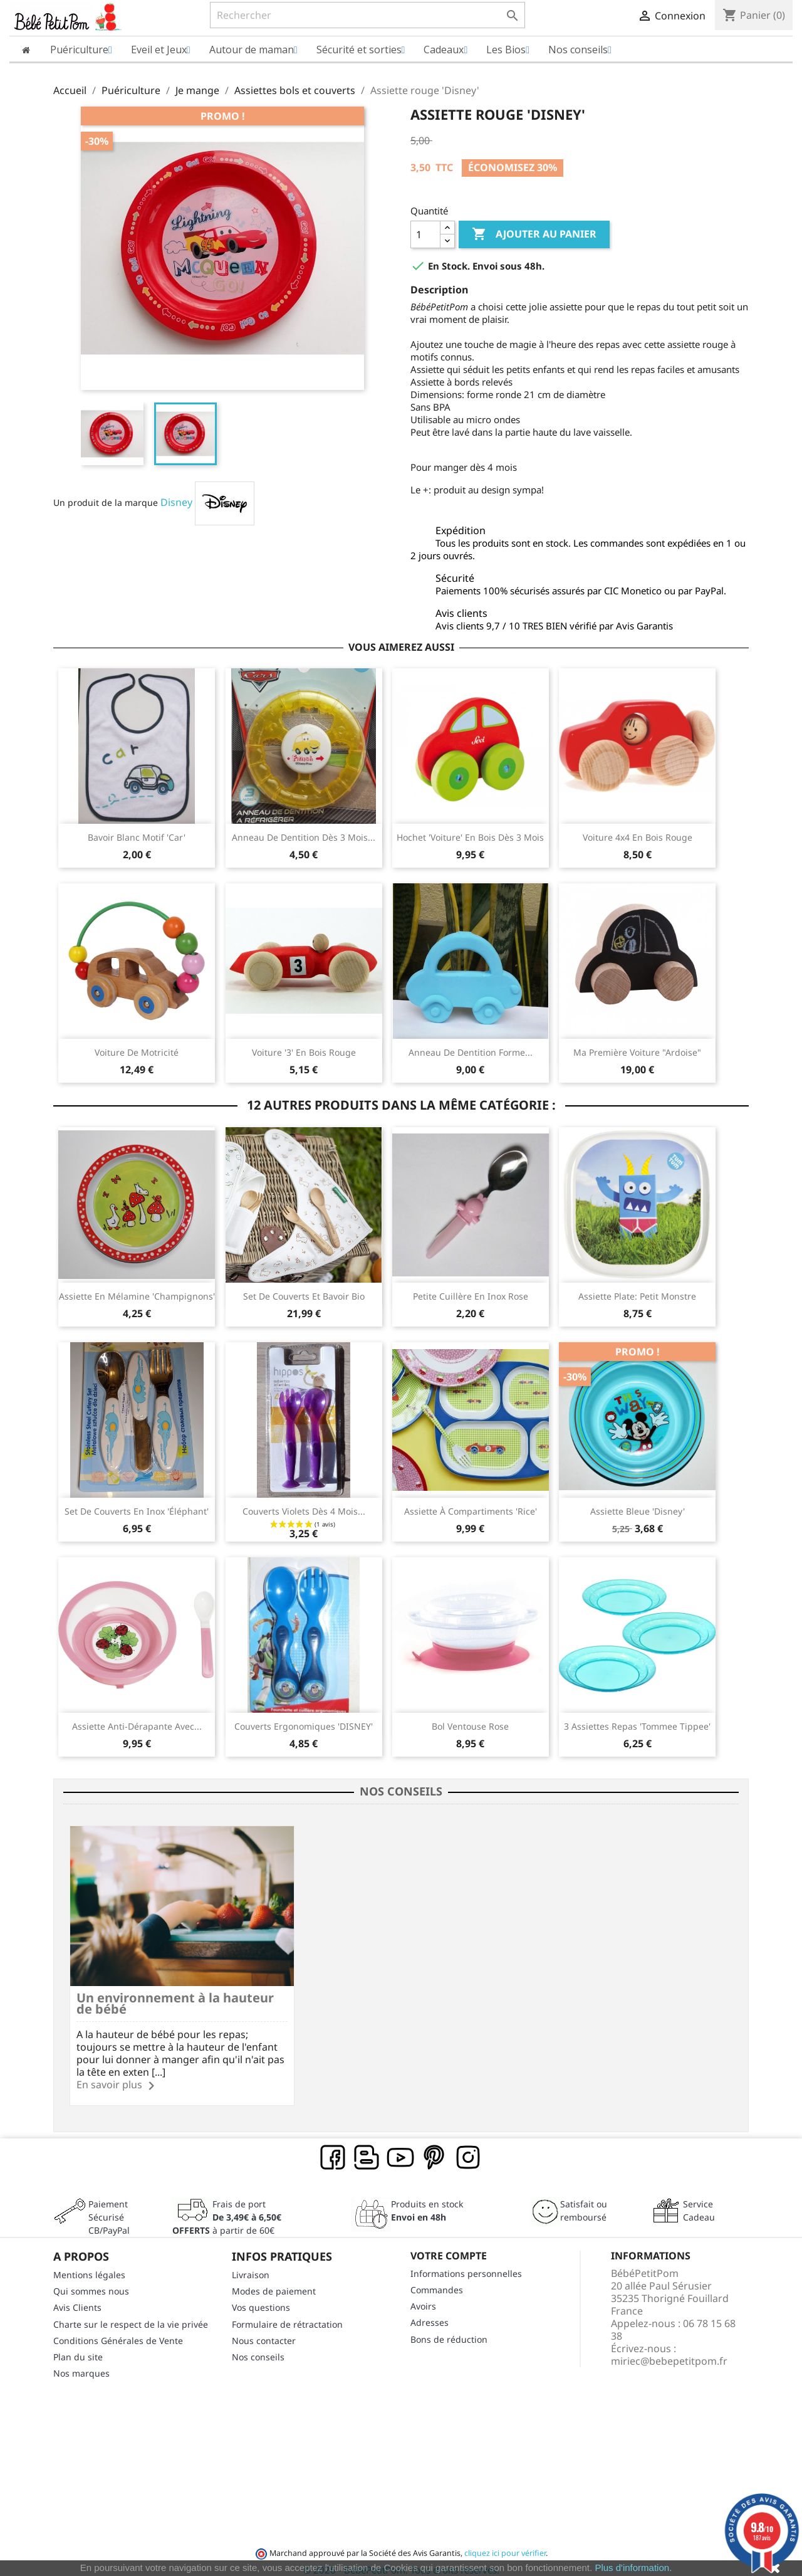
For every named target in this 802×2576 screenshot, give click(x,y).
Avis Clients (77, 2297)
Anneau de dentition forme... (471, 1052)
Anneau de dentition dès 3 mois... (303, 837)
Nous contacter (264, 2330)
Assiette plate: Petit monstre (637, 1296)
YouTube (401, 2147)
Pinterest (434, 2147)
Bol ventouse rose (470, 1726)
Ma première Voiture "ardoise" (637, 1052)
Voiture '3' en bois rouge (304, 1052)
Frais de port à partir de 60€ (226, 2207)
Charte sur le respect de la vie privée (130, 2314)
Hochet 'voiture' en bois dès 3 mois (470, 837)
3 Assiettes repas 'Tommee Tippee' (637, 1726)
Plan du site (78, 2347)
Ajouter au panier (534, 234)
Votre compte (448, 2246)
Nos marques (81, 2363)
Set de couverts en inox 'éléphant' (137, 1511)
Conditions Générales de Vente (118, 2330)
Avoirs (423, 2296)
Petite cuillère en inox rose (470, 1296)
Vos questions (261, 2297)
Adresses (429, 2312)
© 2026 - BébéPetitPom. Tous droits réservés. (401, 2559)
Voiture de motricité (137, 1052)
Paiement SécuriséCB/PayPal (109, 2207)
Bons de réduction (448, 2329)
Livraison (250, 2265)
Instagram (468, 2147)
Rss (367, 2147)
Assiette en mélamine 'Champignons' (137, 1296)
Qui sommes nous (91, 2281)
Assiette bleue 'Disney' (637, 1511)
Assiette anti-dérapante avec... (137, 1726)
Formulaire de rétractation (287, 2314)
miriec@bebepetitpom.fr (669, 2350)
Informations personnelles (466, 2263)
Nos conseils (258, 2347)
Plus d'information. (633, 2567)
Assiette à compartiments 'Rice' (470, 1511)
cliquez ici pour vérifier (505, 2543)
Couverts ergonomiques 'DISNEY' (303, 1726)
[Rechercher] (367, 15)
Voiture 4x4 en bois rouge (637, 837)
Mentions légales (89, 2265)
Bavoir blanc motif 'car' (136, 837)
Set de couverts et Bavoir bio (304, 1296)
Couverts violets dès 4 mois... (303, 1511)
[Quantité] (425, 234)
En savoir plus (109, 2074)
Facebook (333, 2147)
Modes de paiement (274, 2281)
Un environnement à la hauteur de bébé (148, 1993)
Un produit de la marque (105, 502)
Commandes (436, 2280)
